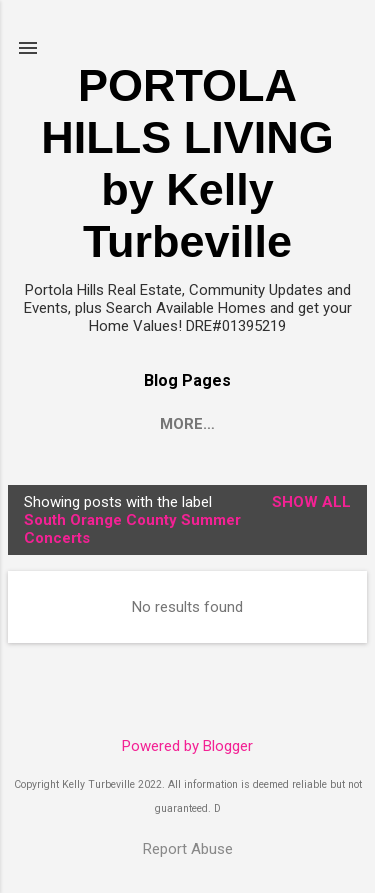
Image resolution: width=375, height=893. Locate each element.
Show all (311, 502)
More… (187, 424)
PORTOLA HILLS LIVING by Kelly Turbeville (187, 163)
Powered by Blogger (187, 746)
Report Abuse (188, 849)
